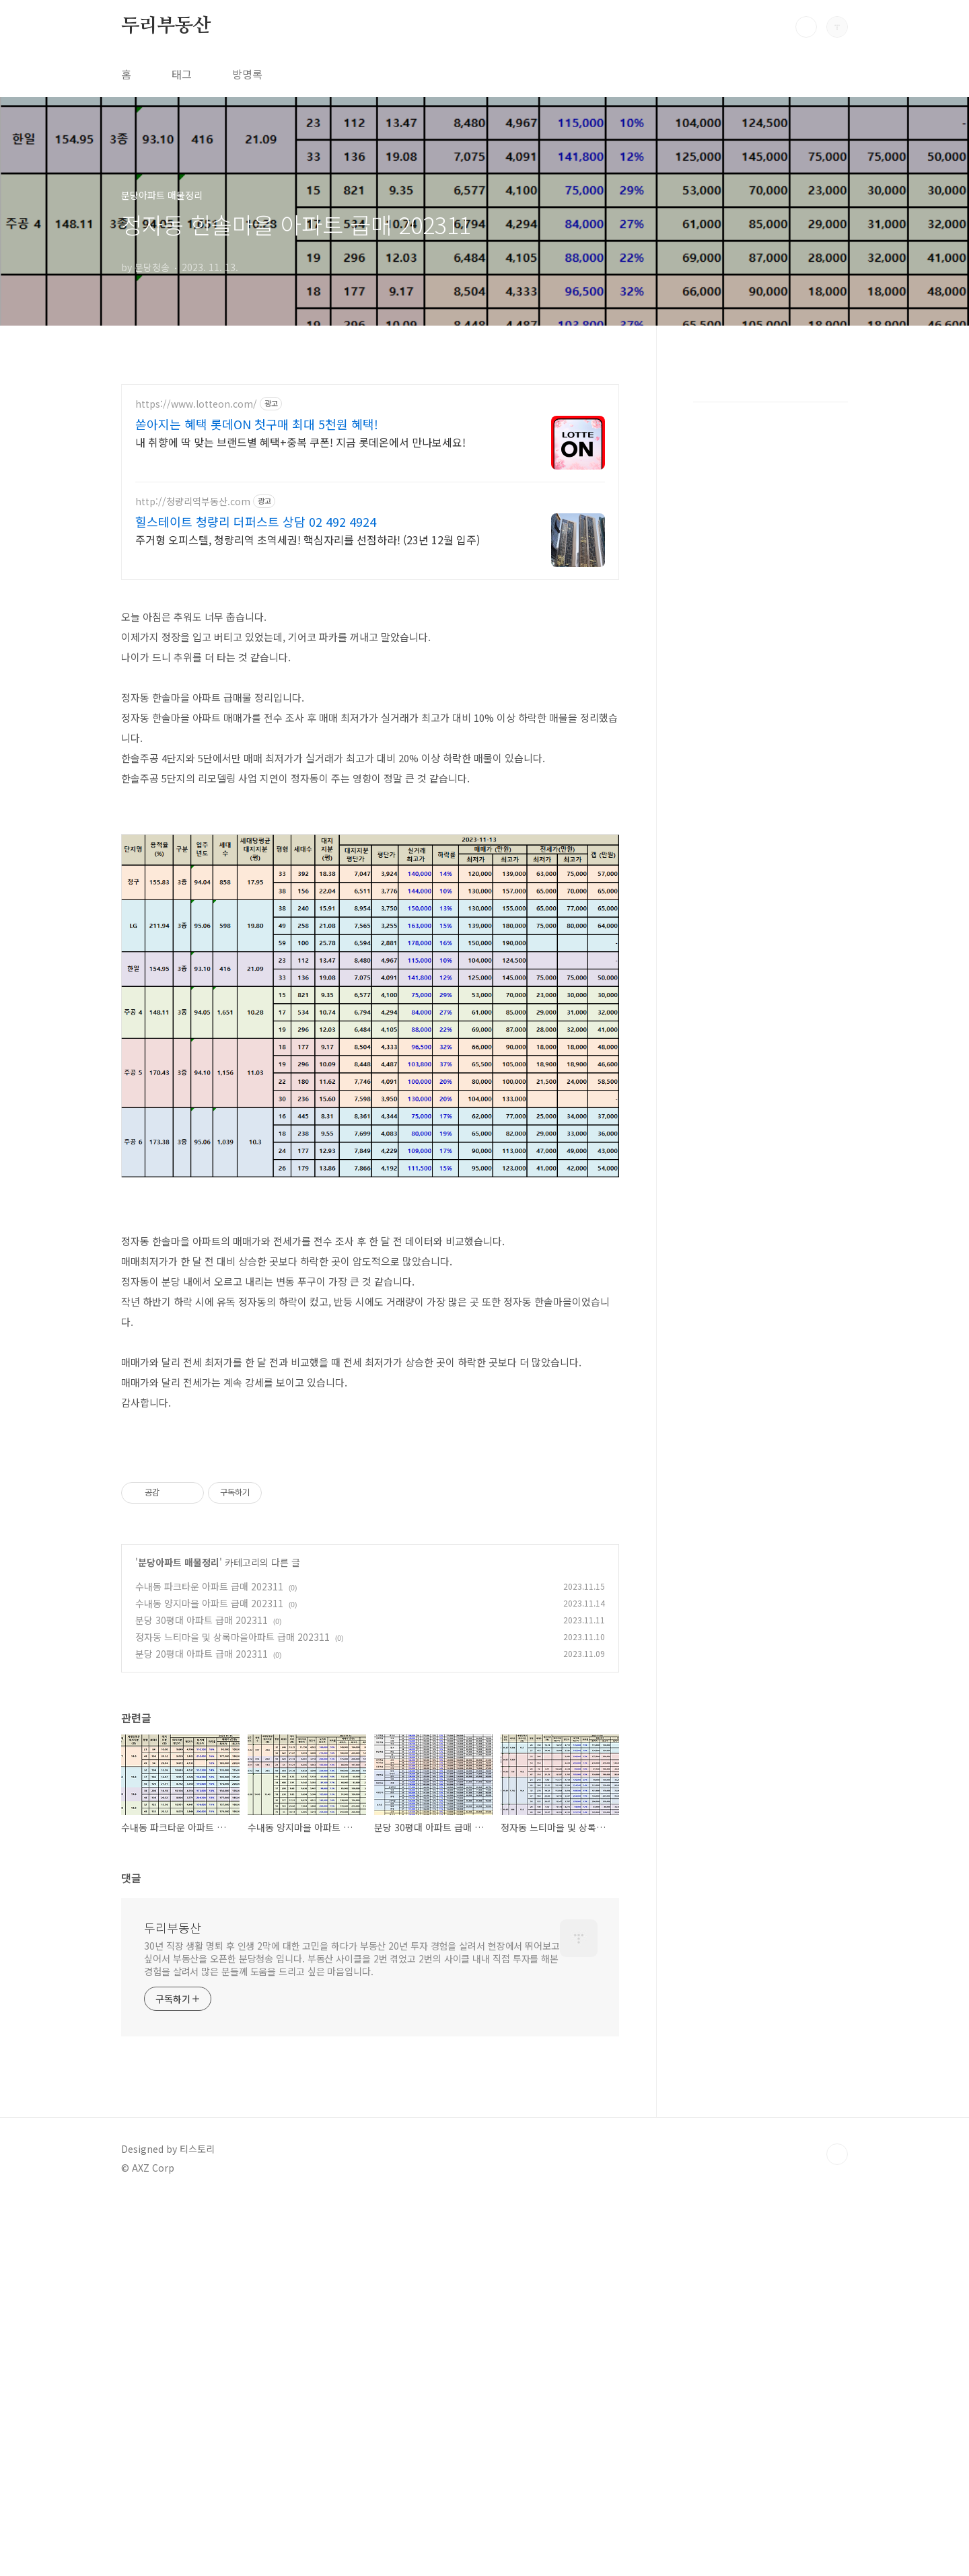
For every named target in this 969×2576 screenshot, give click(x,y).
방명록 (247, 74)
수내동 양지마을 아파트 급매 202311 (209, 1980)
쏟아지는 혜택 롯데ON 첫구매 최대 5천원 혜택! (256, 424)
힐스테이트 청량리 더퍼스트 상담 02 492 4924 (255, 521)
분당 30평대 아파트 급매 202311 (201, 1996)
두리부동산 (166, 26)
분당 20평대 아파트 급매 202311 (201, 2030)
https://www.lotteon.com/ (196, 404)
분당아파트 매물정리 (178, 1939)
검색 (806, 27)
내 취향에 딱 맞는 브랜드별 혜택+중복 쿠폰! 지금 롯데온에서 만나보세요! (300, 441)
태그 (182, 74)
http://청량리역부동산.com (192, 501)
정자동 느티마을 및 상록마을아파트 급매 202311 (232, 2013)
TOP (837, 2531)
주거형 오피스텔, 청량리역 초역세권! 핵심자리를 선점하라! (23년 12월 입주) (307, 539)
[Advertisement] (370, 687)
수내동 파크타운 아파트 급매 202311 (209, 1963)
